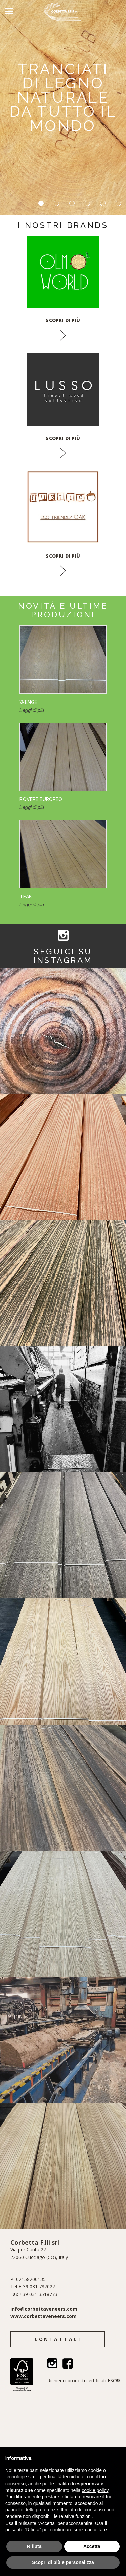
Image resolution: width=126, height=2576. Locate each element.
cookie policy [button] (95, 2490)
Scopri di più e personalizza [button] (63, 2562)
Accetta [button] (91, 2546)
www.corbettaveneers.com (43, 2316)
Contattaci (58, 2339)
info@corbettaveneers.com (43, 2309)
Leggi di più (31, 710)
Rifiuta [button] (34, 2546)
